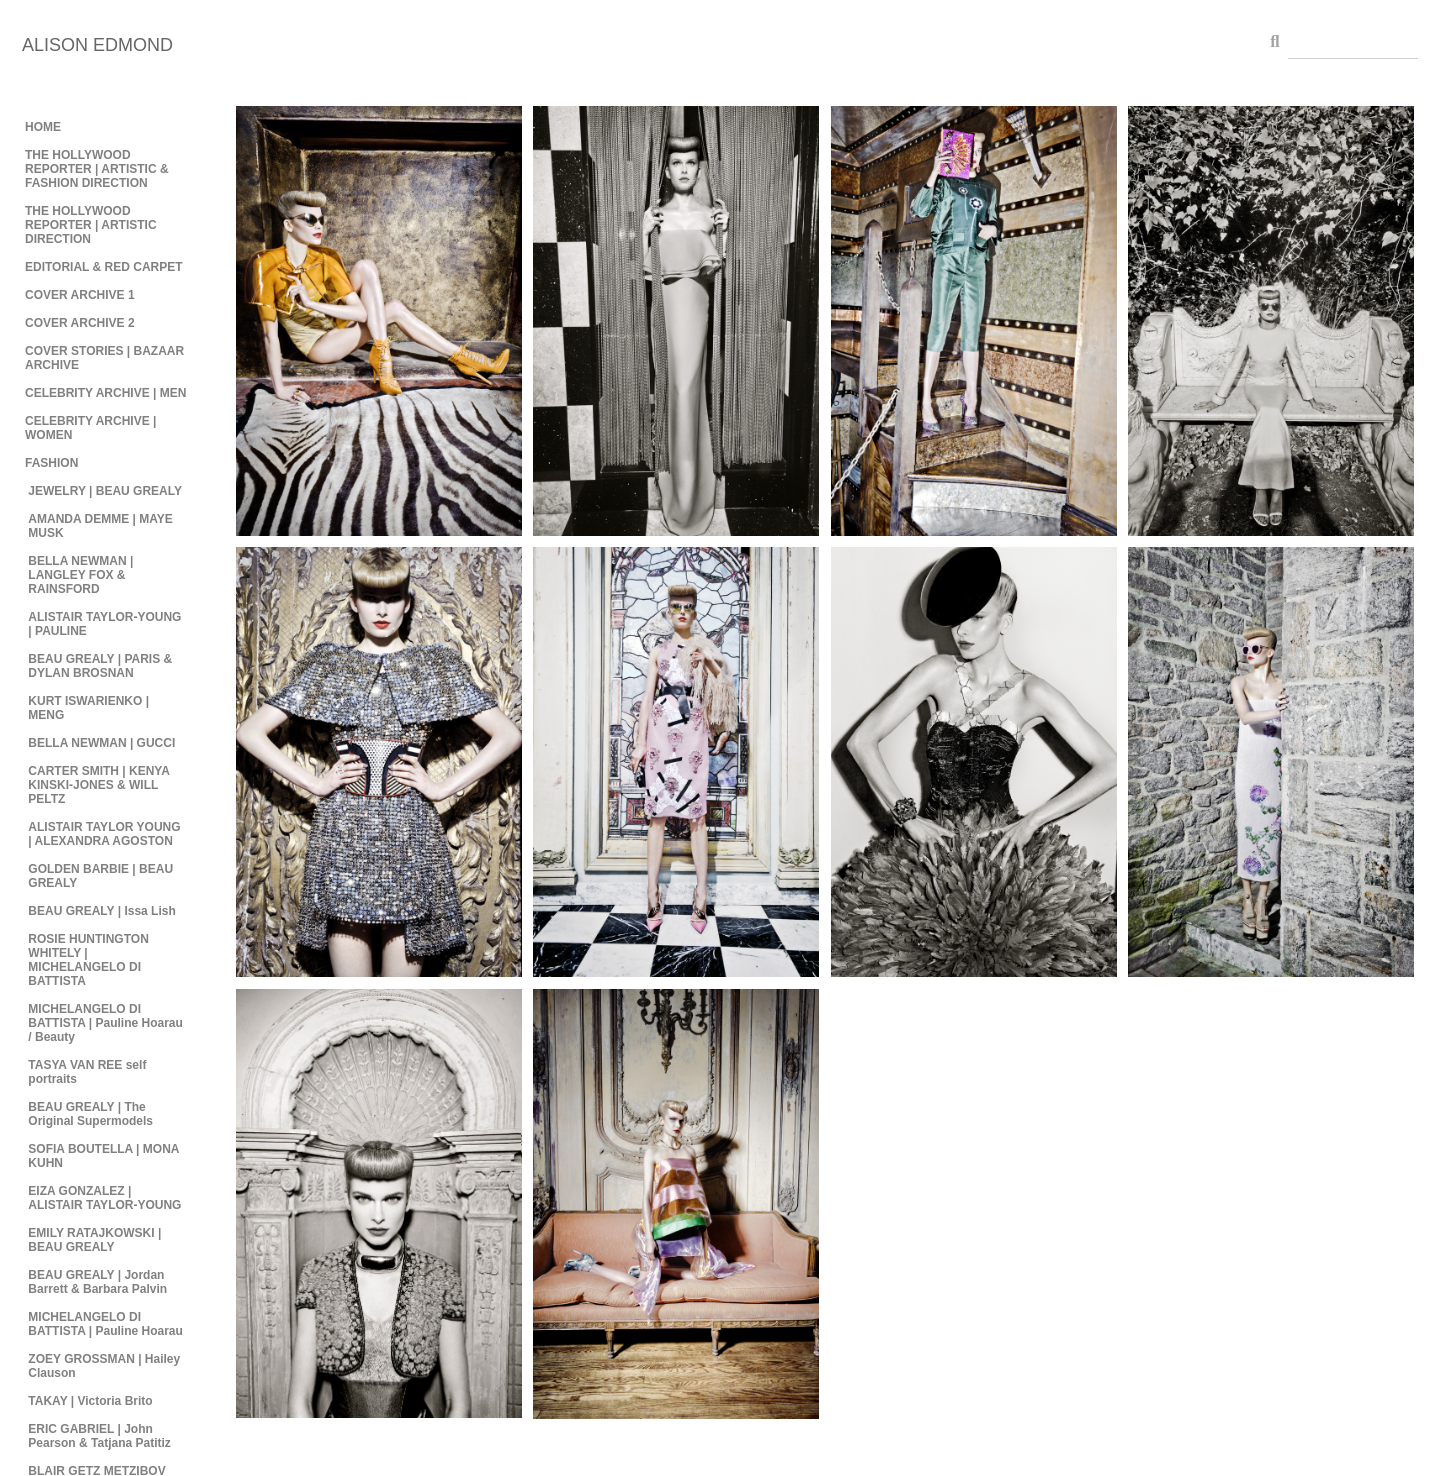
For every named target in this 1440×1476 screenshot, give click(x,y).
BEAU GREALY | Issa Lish (101, 911)
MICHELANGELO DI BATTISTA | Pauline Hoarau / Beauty (105, 1023)
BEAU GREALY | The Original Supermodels (90, 1114)
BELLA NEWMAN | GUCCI (101, 743)
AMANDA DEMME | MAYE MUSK (100, 526)
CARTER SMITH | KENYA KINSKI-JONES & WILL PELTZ (98, 785)
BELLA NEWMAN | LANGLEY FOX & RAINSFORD (80, 575)
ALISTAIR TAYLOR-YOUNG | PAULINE (104, 624)
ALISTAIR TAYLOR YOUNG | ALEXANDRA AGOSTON (104, 834)
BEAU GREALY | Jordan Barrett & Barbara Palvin (97, 1282)
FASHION (51, 463)
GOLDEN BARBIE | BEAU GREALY (100, 876)
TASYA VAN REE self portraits (87, 1072)
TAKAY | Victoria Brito (90, 1401)
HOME (43, 127)
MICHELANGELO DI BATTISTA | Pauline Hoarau (105, 1324)
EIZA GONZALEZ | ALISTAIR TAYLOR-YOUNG (104, 1198)
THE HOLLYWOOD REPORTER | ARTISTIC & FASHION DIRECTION (97, 169)
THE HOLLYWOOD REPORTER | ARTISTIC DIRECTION (91, 225)
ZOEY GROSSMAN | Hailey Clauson (104, 1366)
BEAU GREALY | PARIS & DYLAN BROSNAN (100, 666)
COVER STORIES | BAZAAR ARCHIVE (104, 358)
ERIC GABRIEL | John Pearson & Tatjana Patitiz (99, 1436)
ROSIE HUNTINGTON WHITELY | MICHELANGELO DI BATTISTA (88, 960)
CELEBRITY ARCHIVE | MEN (105, 393)
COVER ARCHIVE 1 (80, 295)
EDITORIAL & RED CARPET (104, 267)
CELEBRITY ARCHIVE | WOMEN (90, 428)
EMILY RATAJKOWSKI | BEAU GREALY (94, 1240)
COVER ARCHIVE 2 (80, 323)
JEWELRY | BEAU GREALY (105, 491)
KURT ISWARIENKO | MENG (88, 708)
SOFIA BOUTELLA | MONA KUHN (103, 1156)
